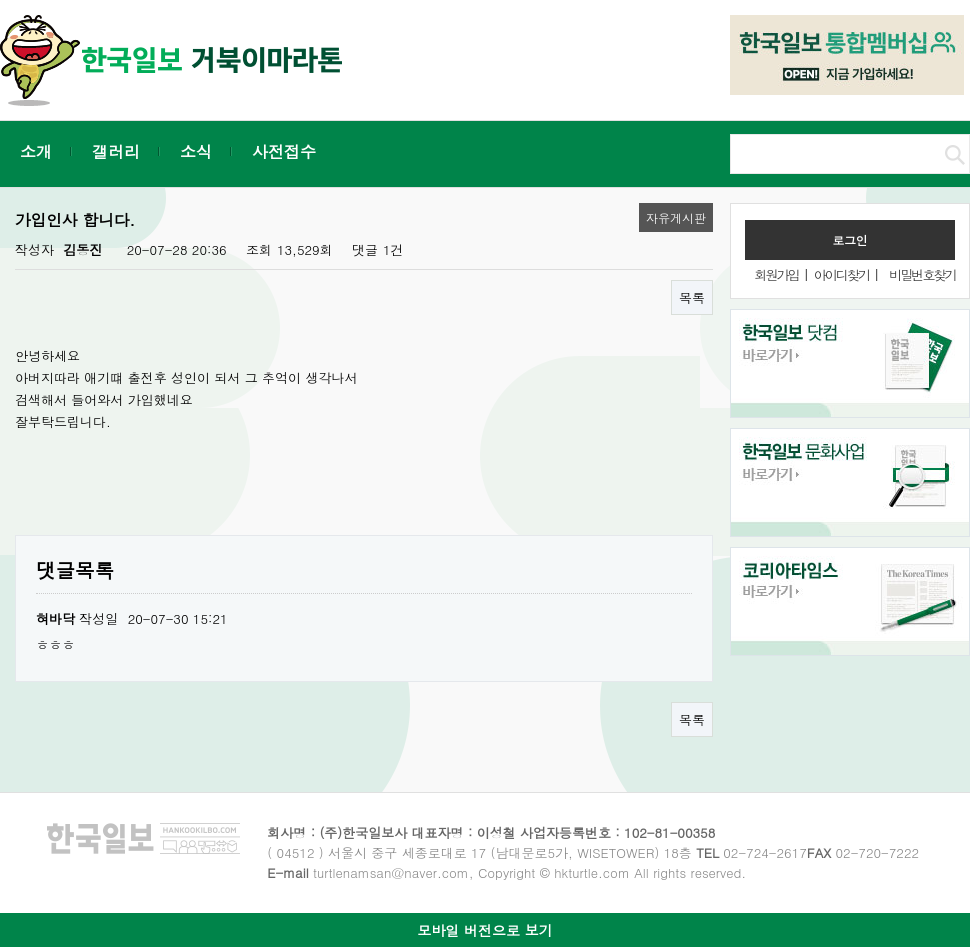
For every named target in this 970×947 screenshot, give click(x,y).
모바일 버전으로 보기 (484, 930)
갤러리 (116, 151)
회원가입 (776, 274)
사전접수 (284, 151)
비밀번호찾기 (922, 274)
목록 (692, 297)
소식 (196, 151)
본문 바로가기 (0, 0)
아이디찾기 (841, 274)
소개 (36, 151)
